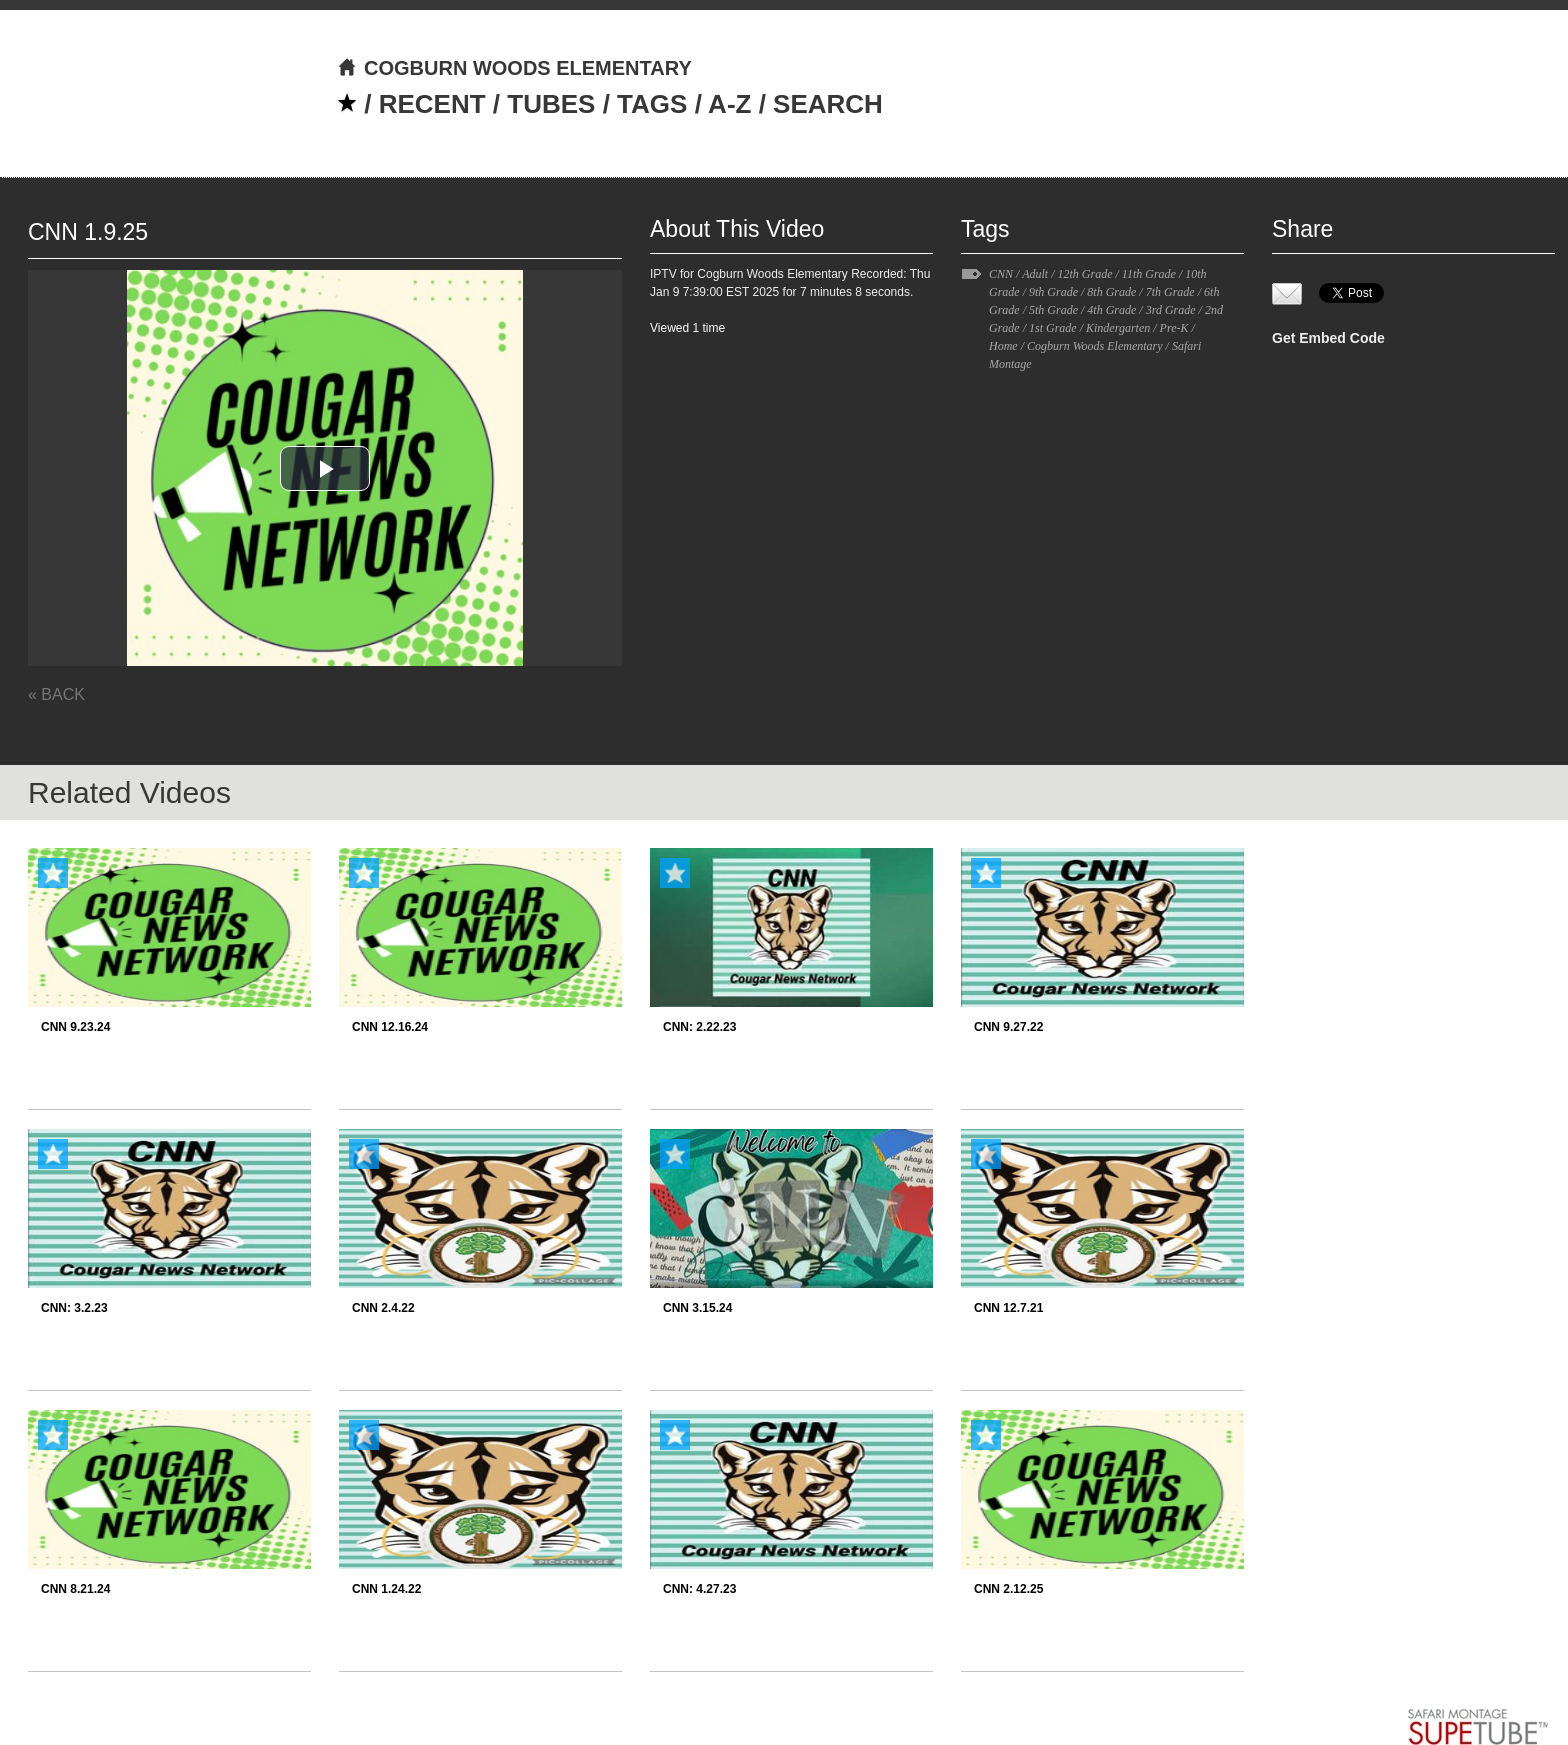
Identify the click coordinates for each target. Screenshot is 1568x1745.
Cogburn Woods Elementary (1095, 346)
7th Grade (1170, 292)
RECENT (432, 104)
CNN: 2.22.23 (699, 1027)
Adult (1035, 274)
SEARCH (828, 104)
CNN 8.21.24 (75, 1589)
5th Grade (1053, 310)
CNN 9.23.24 (75, 1027)
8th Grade (1111, 292)
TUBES (551, 104)
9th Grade (1053, 292)
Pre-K (1174, 328)
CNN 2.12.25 (1008, 1589)
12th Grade (1084, 274)
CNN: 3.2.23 (74, 1308)
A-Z (729, 104)
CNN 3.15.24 (697, 1308)
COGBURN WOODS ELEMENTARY (514, 68)
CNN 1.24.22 (386, 1589)
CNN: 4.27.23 (699, 1589)
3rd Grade (1171, 310)
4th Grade (1111, 310)
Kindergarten (1118, 328)
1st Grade (1053, 328)
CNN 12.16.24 (390, 1027)
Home (1003, 346)
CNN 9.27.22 (1008, 1027)
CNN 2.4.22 (383, 1308)
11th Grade (1149, 274)
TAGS (652, 104)
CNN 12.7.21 (1008, 1308)
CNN (1001, 274)
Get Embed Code (1328, 338)
